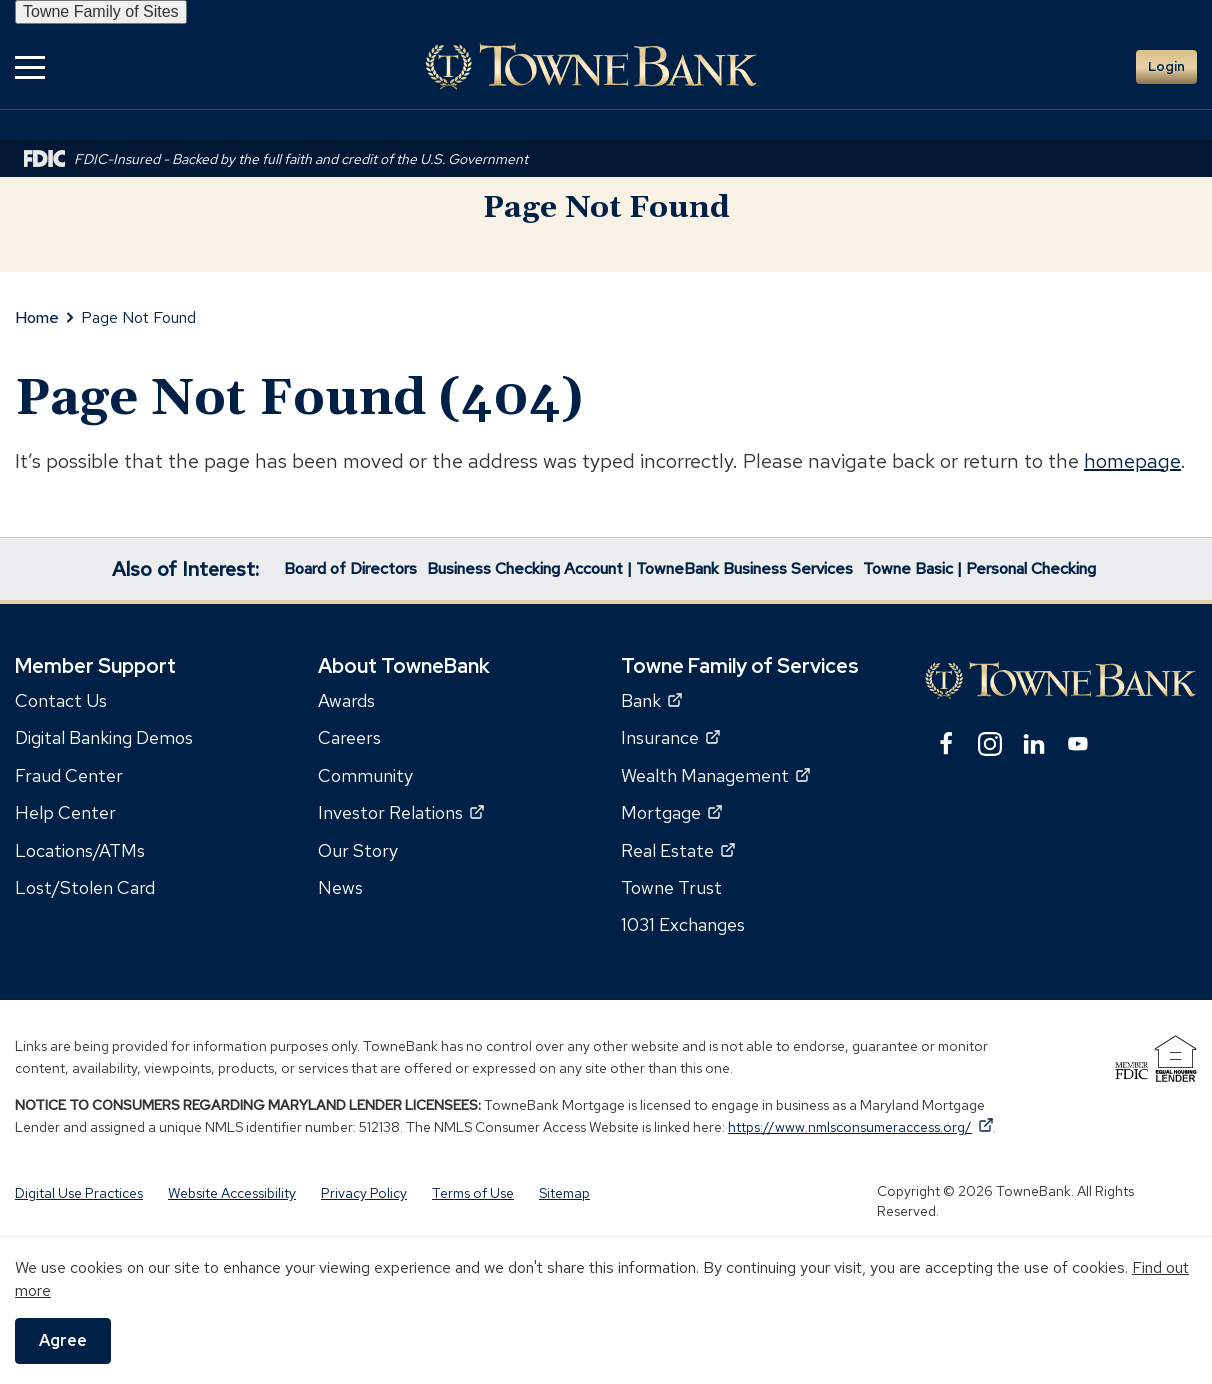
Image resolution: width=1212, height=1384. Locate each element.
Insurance (670, 737)
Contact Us (61, 700)
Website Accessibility (232, 1193)
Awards (346, 700)
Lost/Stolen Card (85, 887)
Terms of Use (473, 1193)
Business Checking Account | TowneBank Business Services (640, 568)
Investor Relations (401, 812)
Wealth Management (715, 775)
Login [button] (1166, 66)
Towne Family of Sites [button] (101, 11)
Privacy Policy (364, 1193)
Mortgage (671, 812)
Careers (349, 737)
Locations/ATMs (80, 850)
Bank (651, 700)
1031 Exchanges (683, 924)
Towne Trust (671, 887)
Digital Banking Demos (104, 737)
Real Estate (678, 850)
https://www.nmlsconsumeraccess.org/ (860, 1127)
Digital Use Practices (79, 1193)
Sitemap (564, 1193)
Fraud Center (69, 775)
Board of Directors (350, 568)
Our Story (358, 850)
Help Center (65, 812)
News (340, 887)
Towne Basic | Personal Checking (979, 568)
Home (37, 317)
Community (365, 775)
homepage (1132, 461)
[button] (30, 66)
